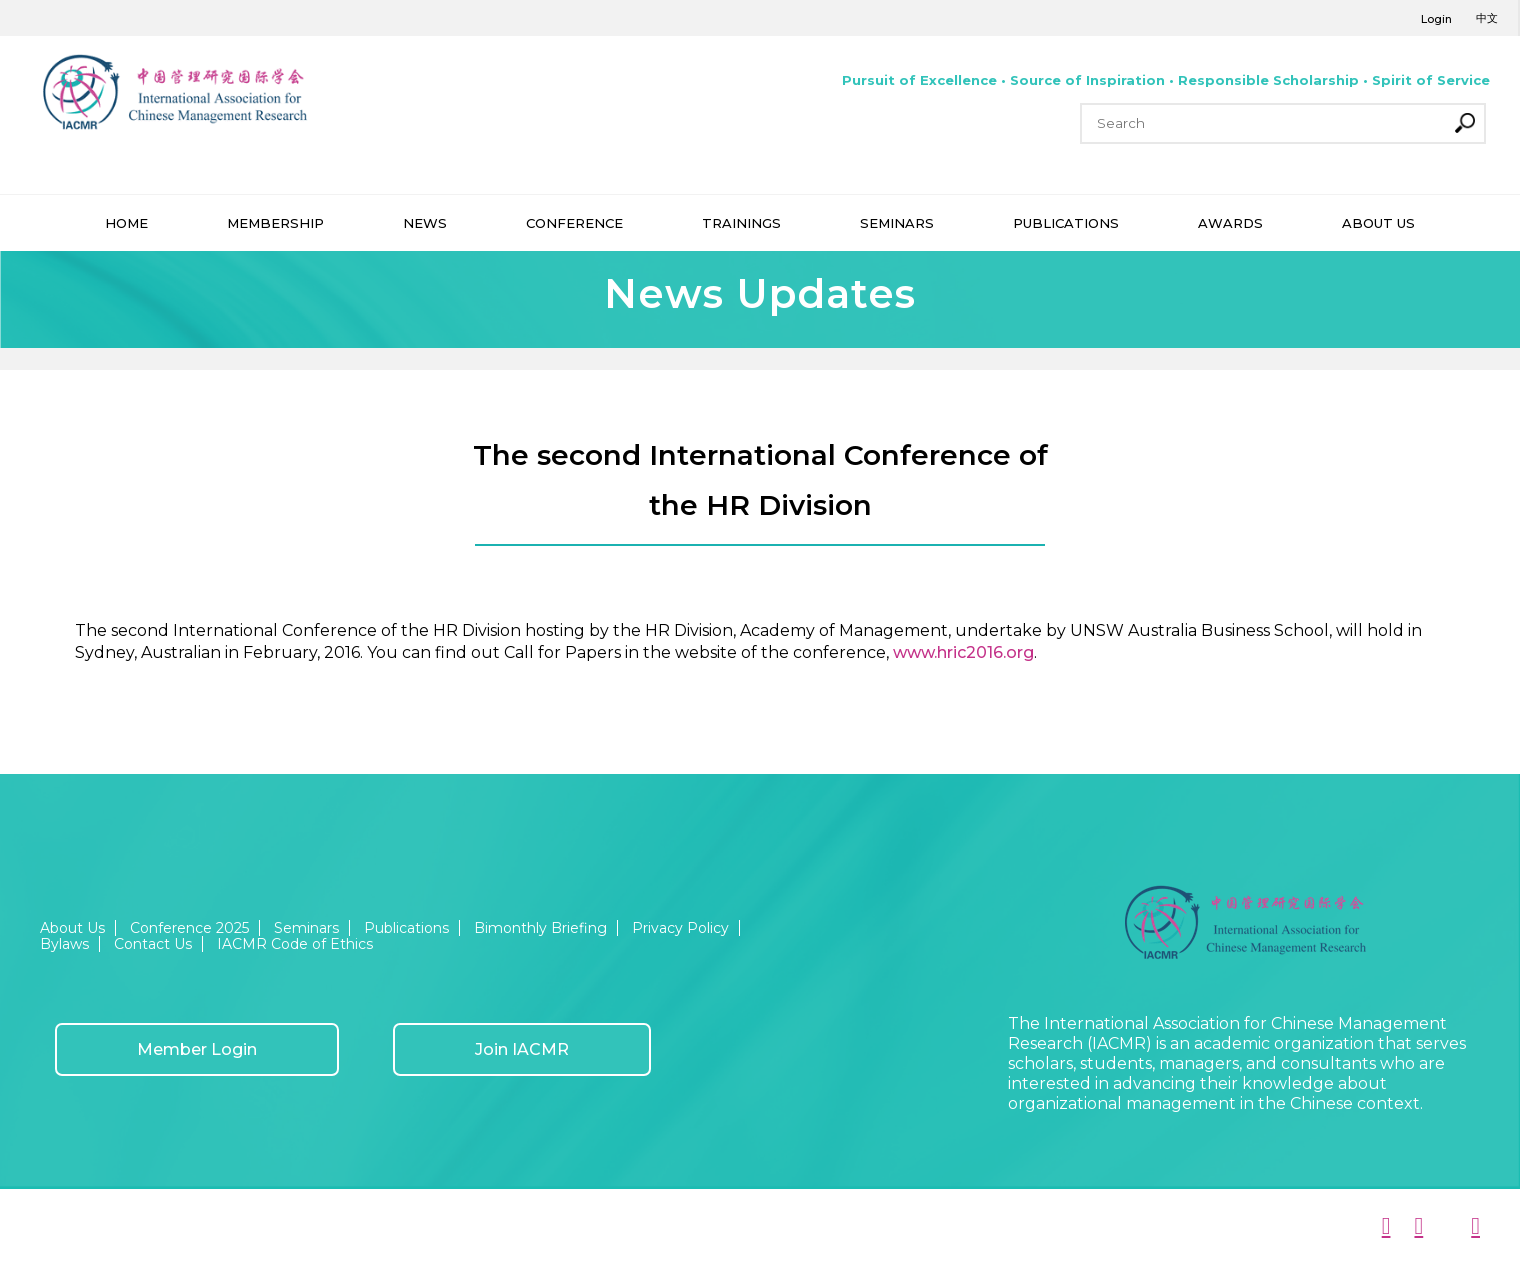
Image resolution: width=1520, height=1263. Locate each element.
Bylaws (64, 944)
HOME (126, 223)
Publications (406, 928)
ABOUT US (1378, 223)
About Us (72, 928)
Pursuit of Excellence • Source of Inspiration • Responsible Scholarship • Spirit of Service (1166, 80)
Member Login (197, 1049)
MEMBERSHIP (275, 223)
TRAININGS (741, 223)
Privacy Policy (680, 928)
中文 (1487, 18)
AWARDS (1230, 223)
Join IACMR (522, 1049)
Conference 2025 (189, 928)
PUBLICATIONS (1066, 223)
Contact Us (153, 944)
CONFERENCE (574, 223)
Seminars (306, 928)
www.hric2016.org (963, 652)
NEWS (425, 223)
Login (1436, 19)
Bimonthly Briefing (540, 928)
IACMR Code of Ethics (295, 944)
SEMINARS (897, 223)
